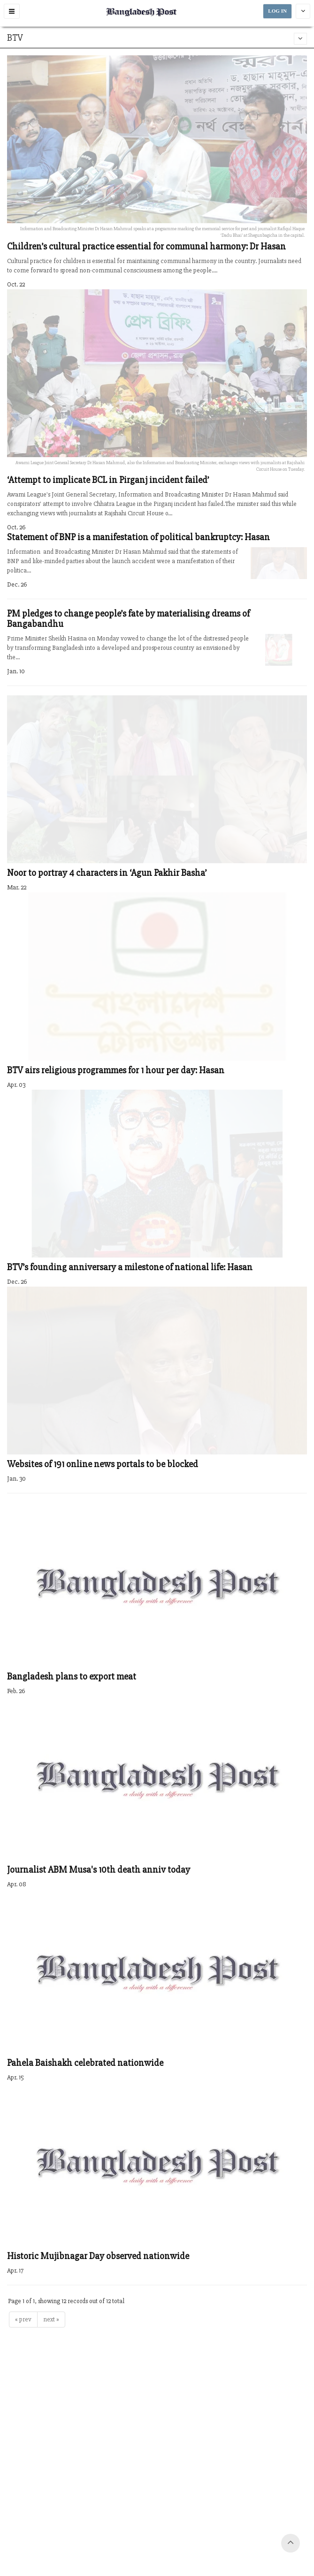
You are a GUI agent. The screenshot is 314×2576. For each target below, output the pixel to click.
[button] (12, 11)
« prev (23, 2319)
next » (51, 2319)
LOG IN (277, 11)
